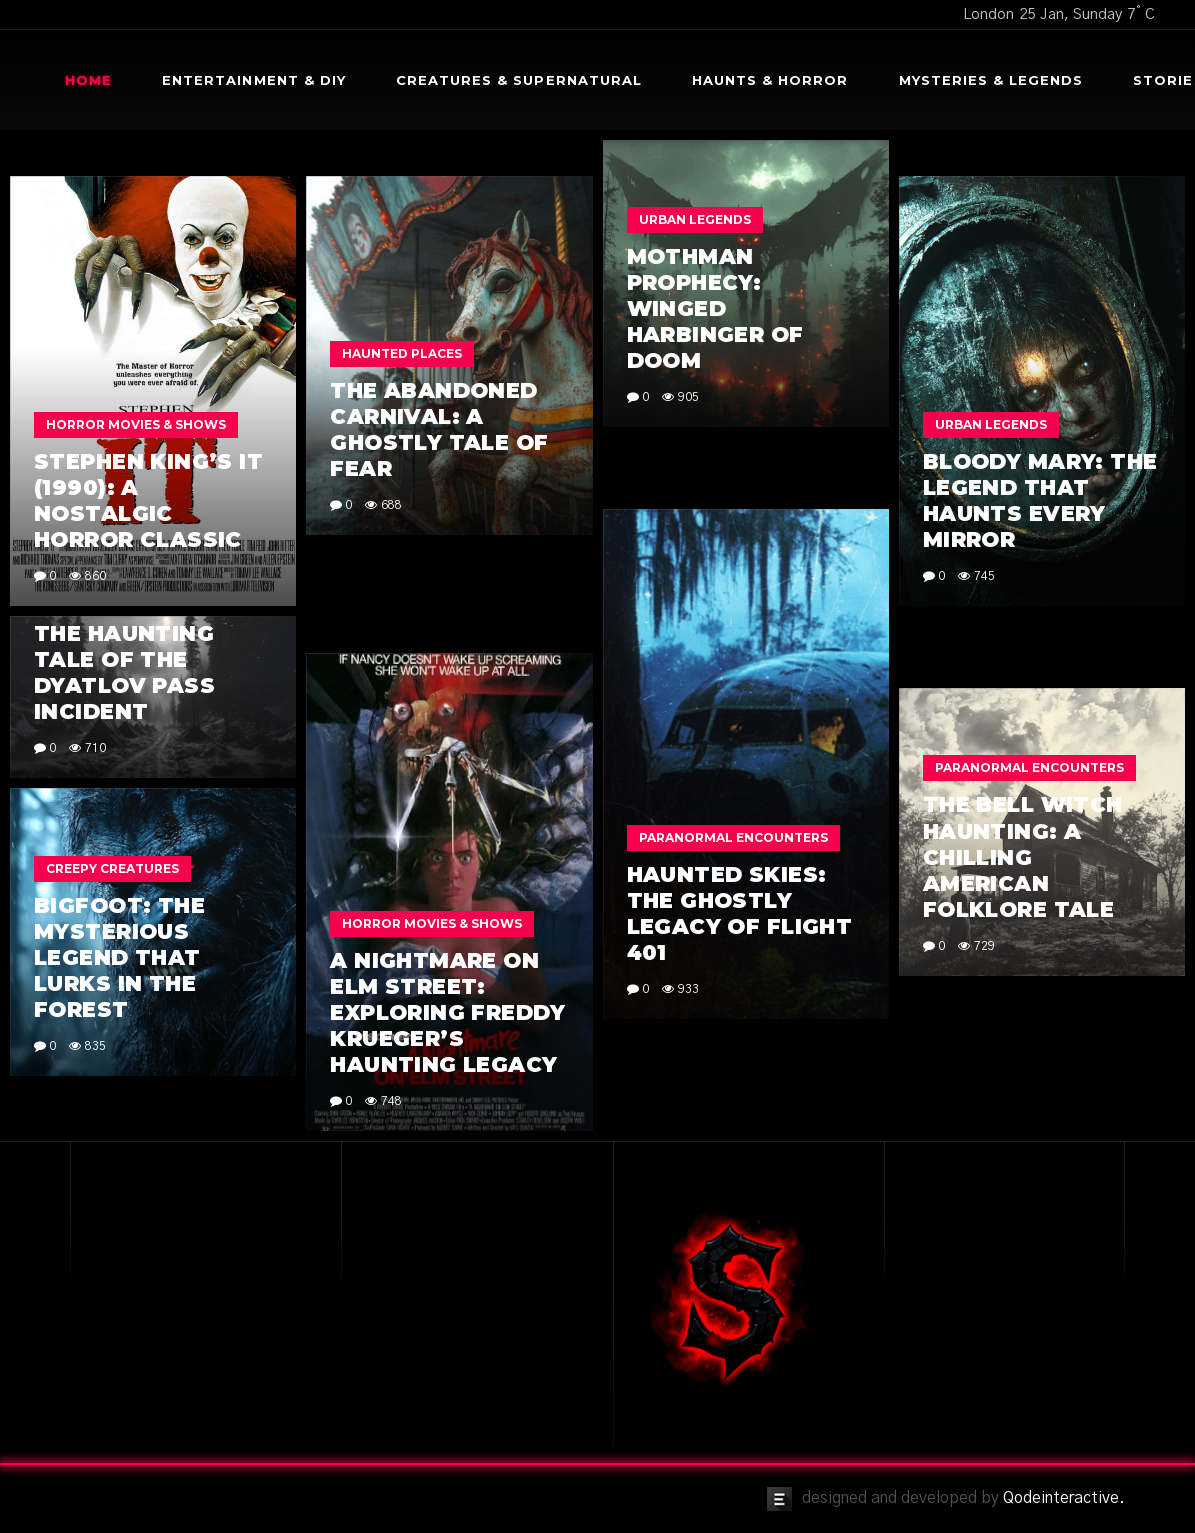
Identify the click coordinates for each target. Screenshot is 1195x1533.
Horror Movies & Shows (136, 424)
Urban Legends (695, 219)
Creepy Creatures (112, 868)
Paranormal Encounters (733, 837)
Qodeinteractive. (1064, 1498)
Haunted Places (402, 353)
